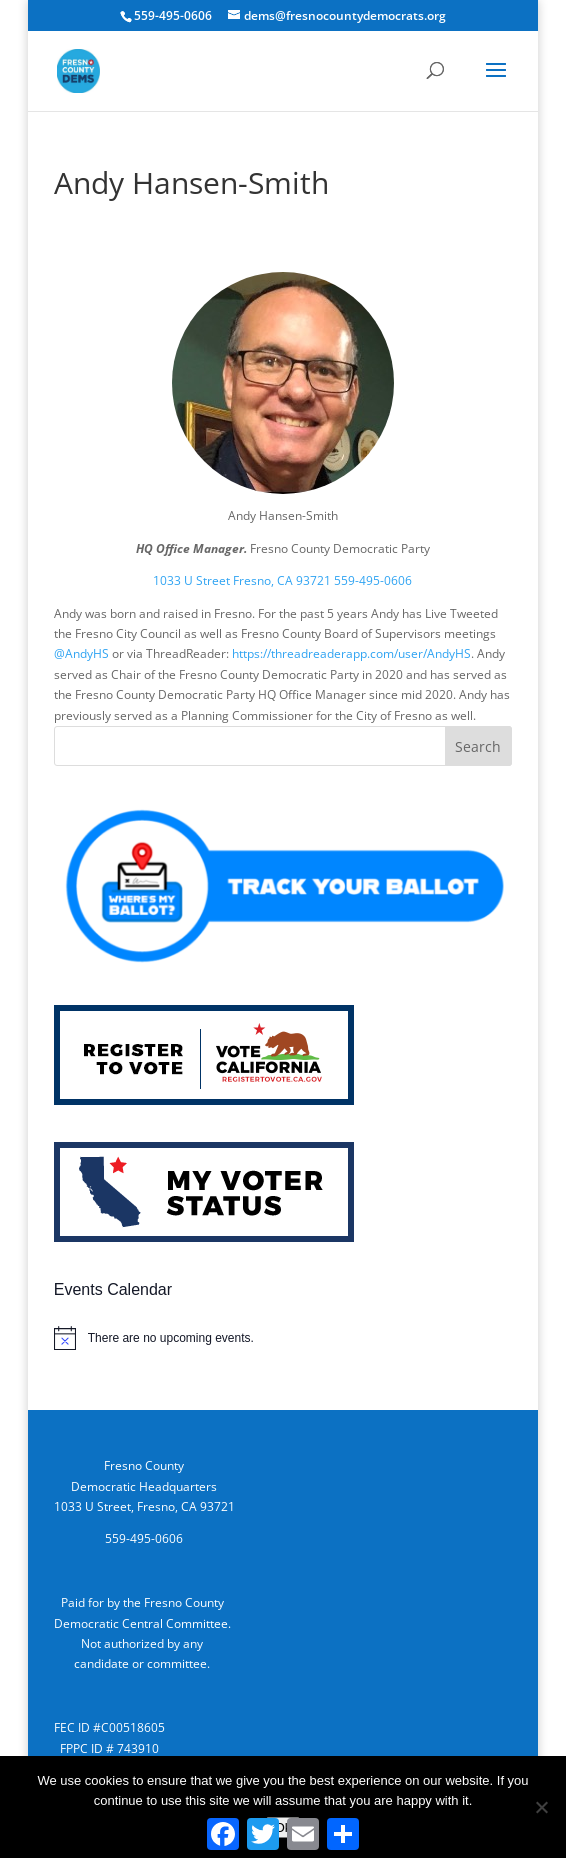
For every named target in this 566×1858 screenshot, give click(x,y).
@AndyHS (81, 653)
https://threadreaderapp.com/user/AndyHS (351, 653)
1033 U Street (191, 580)
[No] (541, 1807)
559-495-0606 (373, 580)
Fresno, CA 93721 (282, 580)
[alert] (283, 1338)
